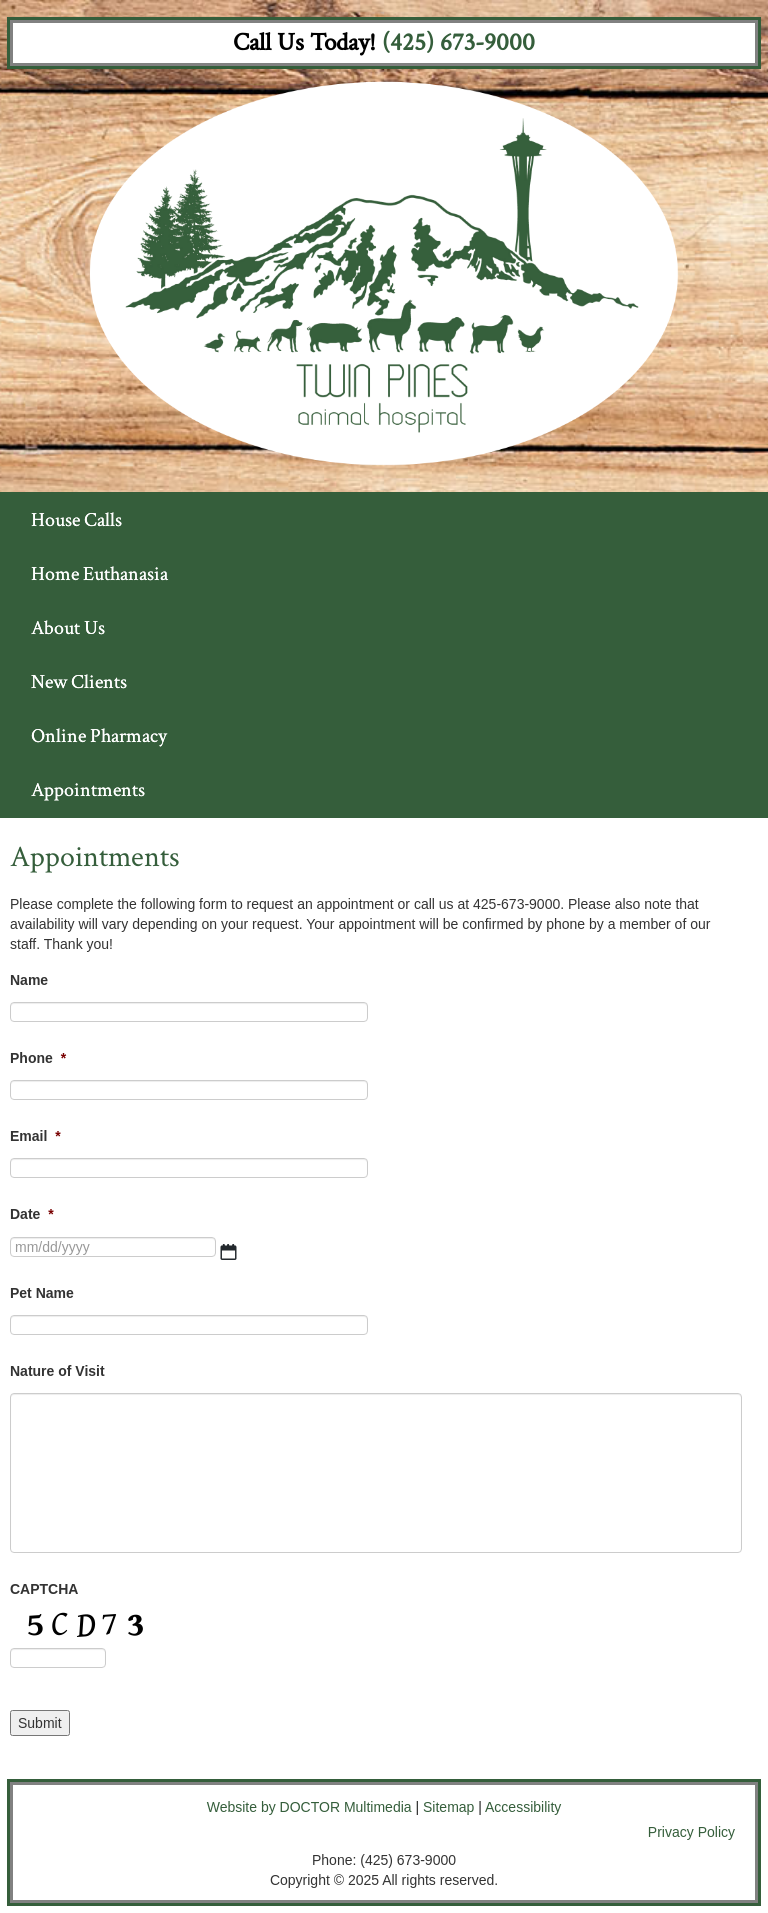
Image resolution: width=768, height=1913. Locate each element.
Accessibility (523, 1807)
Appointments (88, 790)
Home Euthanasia (99, 574)
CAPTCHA (44, 1589)
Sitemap (448, 1807)
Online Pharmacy (99, 736)
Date (32, 1214)
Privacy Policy (691, 1832)
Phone (38, 1058)
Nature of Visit (57, 1371)
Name (29, 980)
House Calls (76, 520)
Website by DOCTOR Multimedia (309, 1807)
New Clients (79, 682)
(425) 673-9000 (458, 43)
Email (35, 1136)
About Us (68, 628)
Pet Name (42, 1293)
